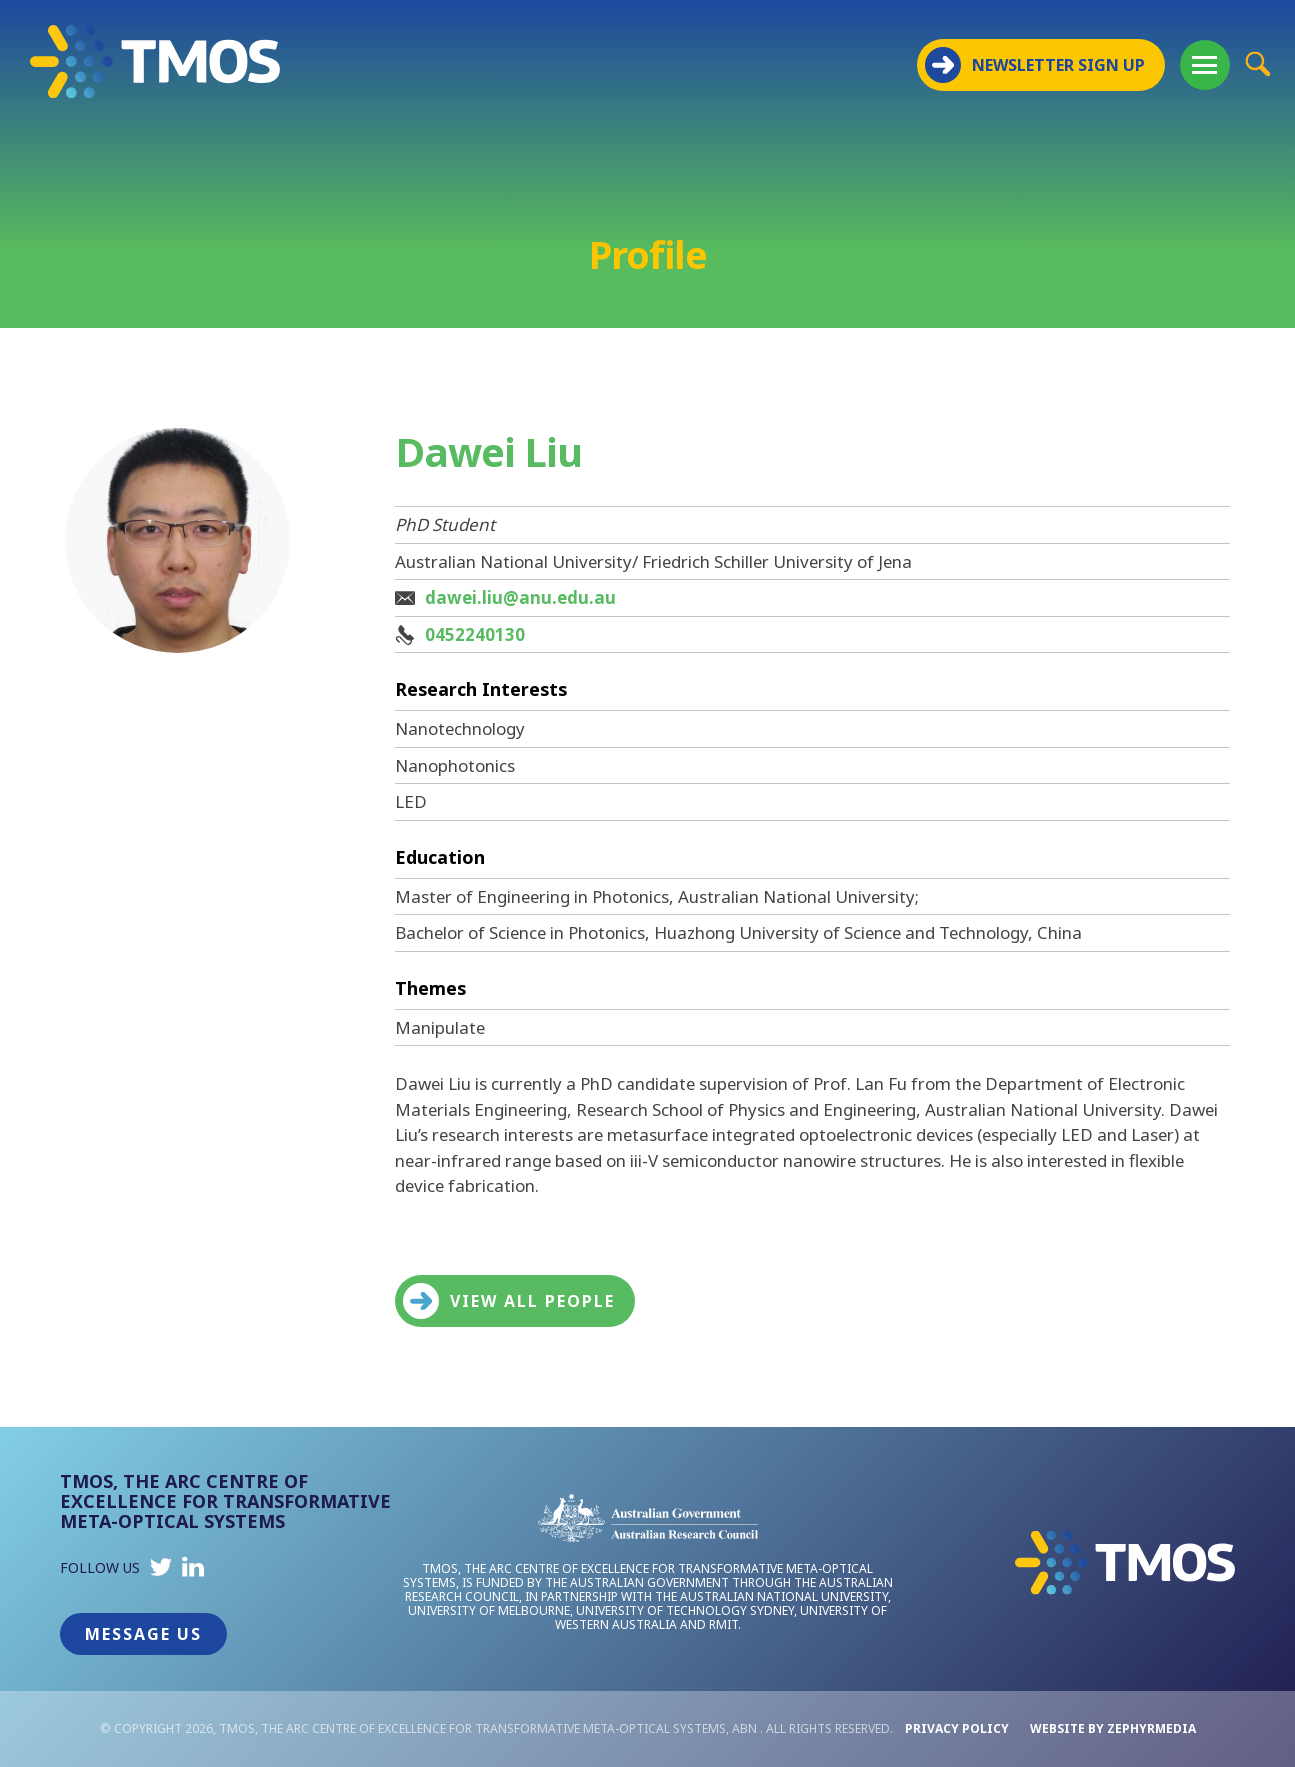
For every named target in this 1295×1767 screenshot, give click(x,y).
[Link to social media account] (161, 1571)
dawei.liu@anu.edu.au (520, 597)
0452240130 (475, 634)
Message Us (143, 1634)
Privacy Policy (957, 1728)
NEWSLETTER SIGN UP (1035, 65)
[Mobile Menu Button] (1205, 65)
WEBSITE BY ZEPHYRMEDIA (1113, 1728)
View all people (509, 1301)
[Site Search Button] (1257, 63)
